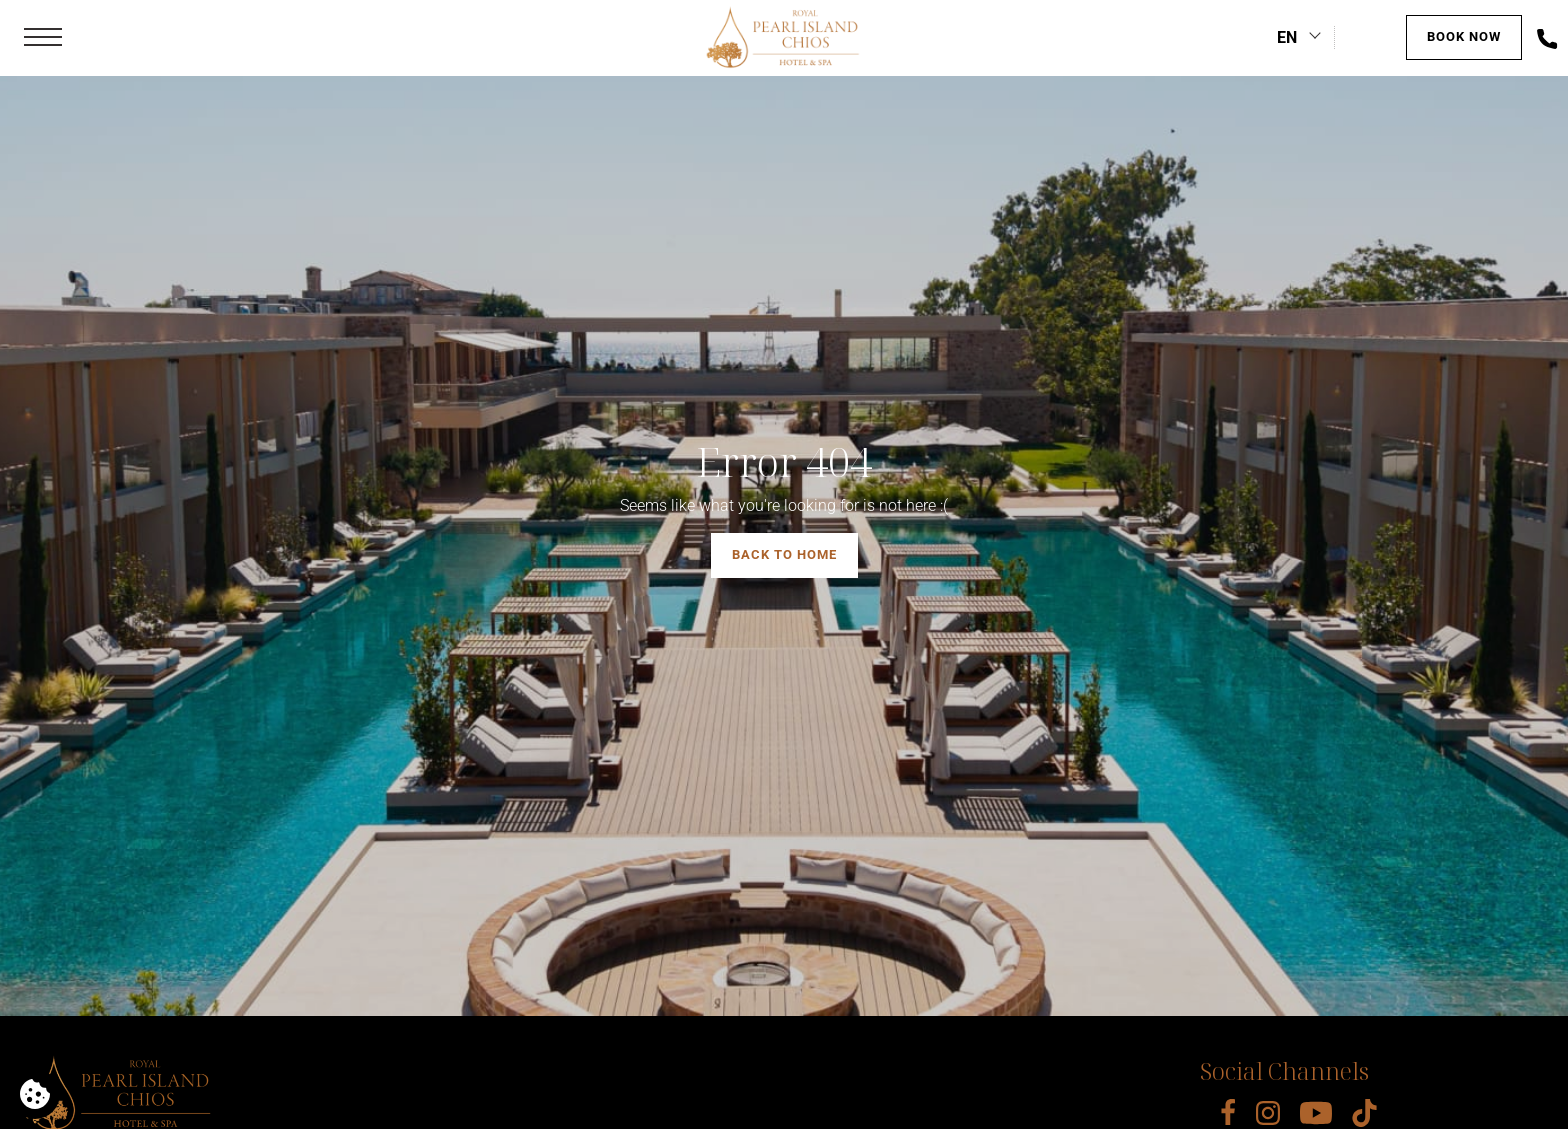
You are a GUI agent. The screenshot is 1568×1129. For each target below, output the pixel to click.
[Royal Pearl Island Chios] (784, 38)
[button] (43, 38)
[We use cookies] (35, 1094)
